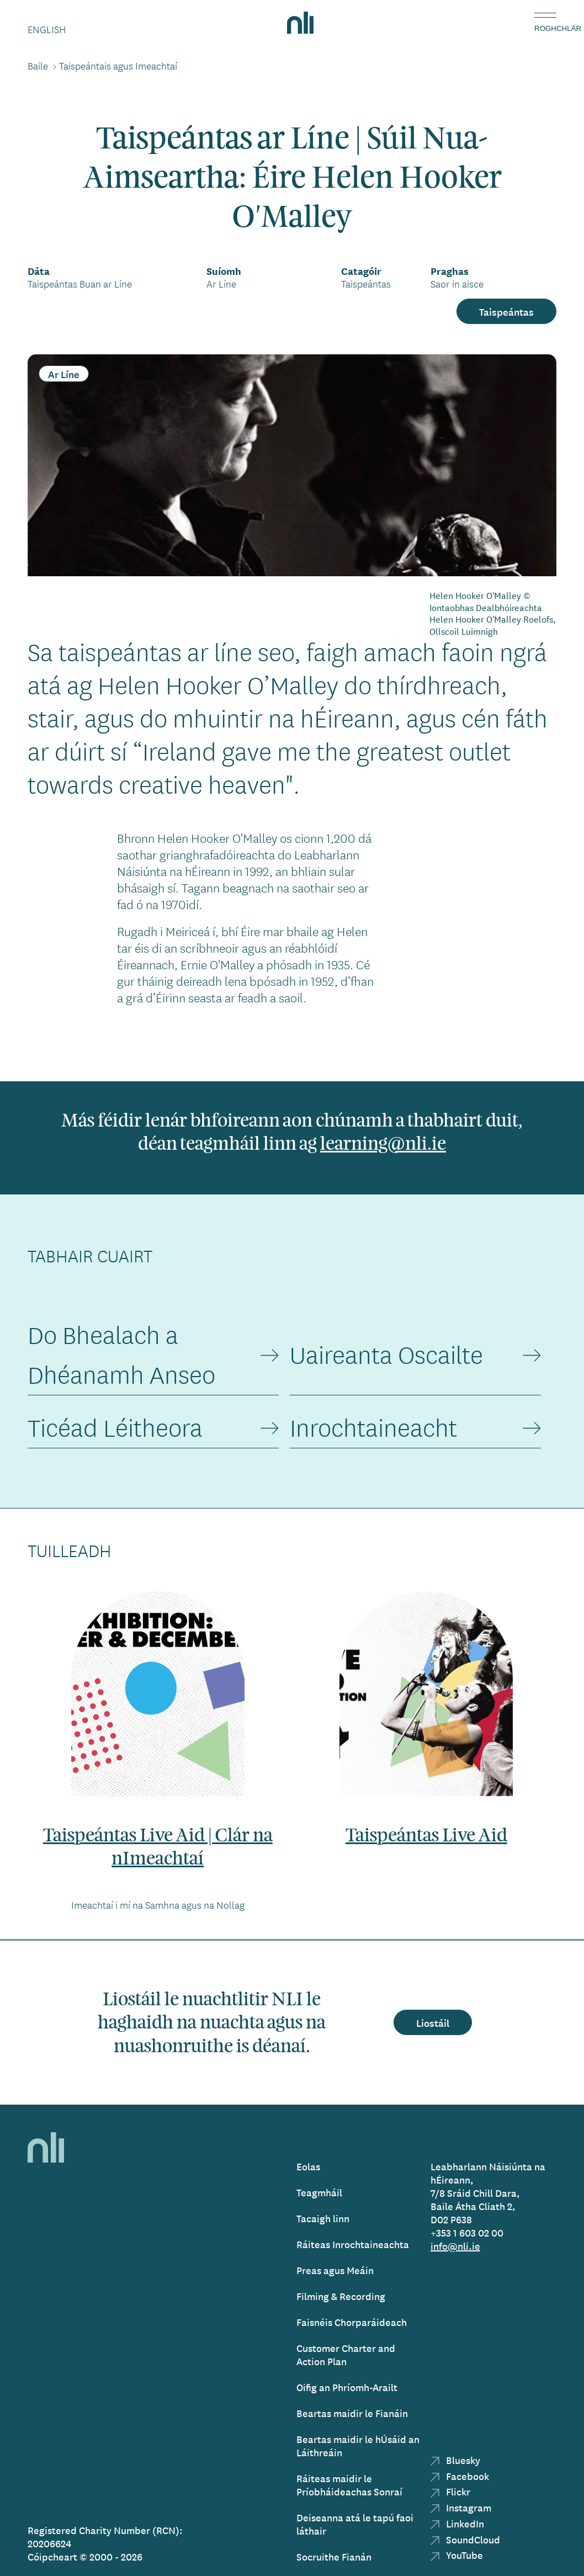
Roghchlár (545, 28)
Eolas (308, 2166)
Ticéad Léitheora (115, 1427)
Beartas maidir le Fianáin (352, 2413)
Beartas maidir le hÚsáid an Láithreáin (358, 2445)
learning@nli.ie (383, 1143)
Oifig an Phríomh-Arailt (346, 2387)
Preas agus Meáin (335, 2270)
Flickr (450, 2491)
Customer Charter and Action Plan (345, 2354)
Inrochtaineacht (373, 1427)
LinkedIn (457, 2523)
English (47, 29)
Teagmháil (319, 2192)
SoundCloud (465, 2539)
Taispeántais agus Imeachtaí (118, 66)
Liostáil (432, 2022)
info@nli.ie (455, 2246)
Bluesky (455, 2460)
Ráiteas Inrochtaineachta (352, 2244)
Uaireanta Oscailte (386, 1355)
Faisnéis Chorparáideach (351, 2322)
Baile (38, 66)
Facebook (460, 2476)
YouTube (457, 2555)
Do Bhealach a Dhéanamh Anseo (121, 1355)
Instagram (461, 2507)
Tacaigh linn (322, 2218)
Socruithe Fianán (333, 2556)
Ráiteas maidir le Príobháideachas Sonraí (349, 2484)
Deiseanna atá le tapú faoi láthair (354, 2523)
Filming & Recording (340, 2296)
